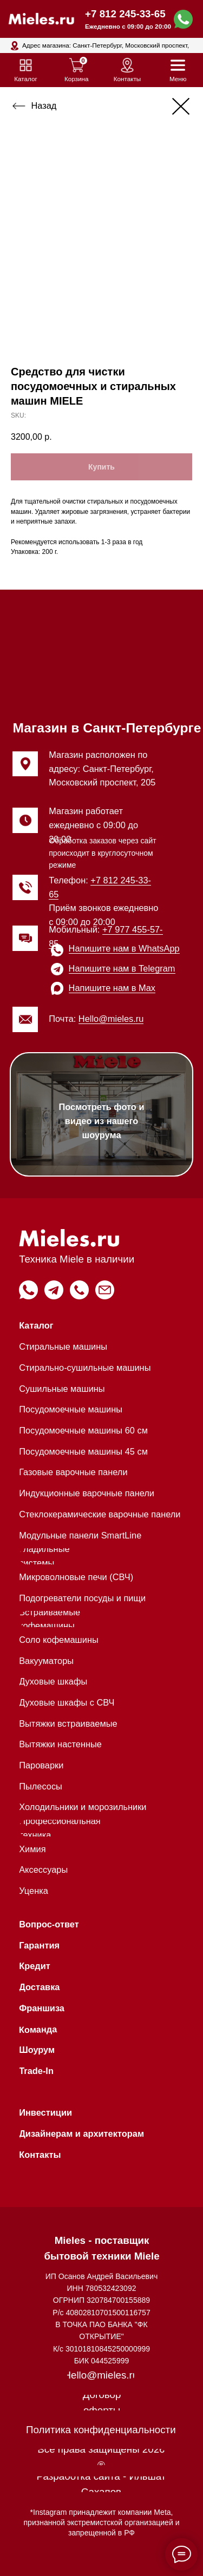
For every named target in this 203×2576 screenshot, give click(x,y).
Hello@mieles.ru (110, 1018)
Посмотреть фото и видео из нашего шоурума (102, 1121)
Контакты (127, 78)
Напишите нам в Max (112, 988)
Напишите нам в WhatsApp (124, 948)
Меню (178, 78)
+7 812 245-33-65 (125, 13)
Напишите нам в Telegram (122, 968)
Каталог (25, 78)
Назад (43, 105)
